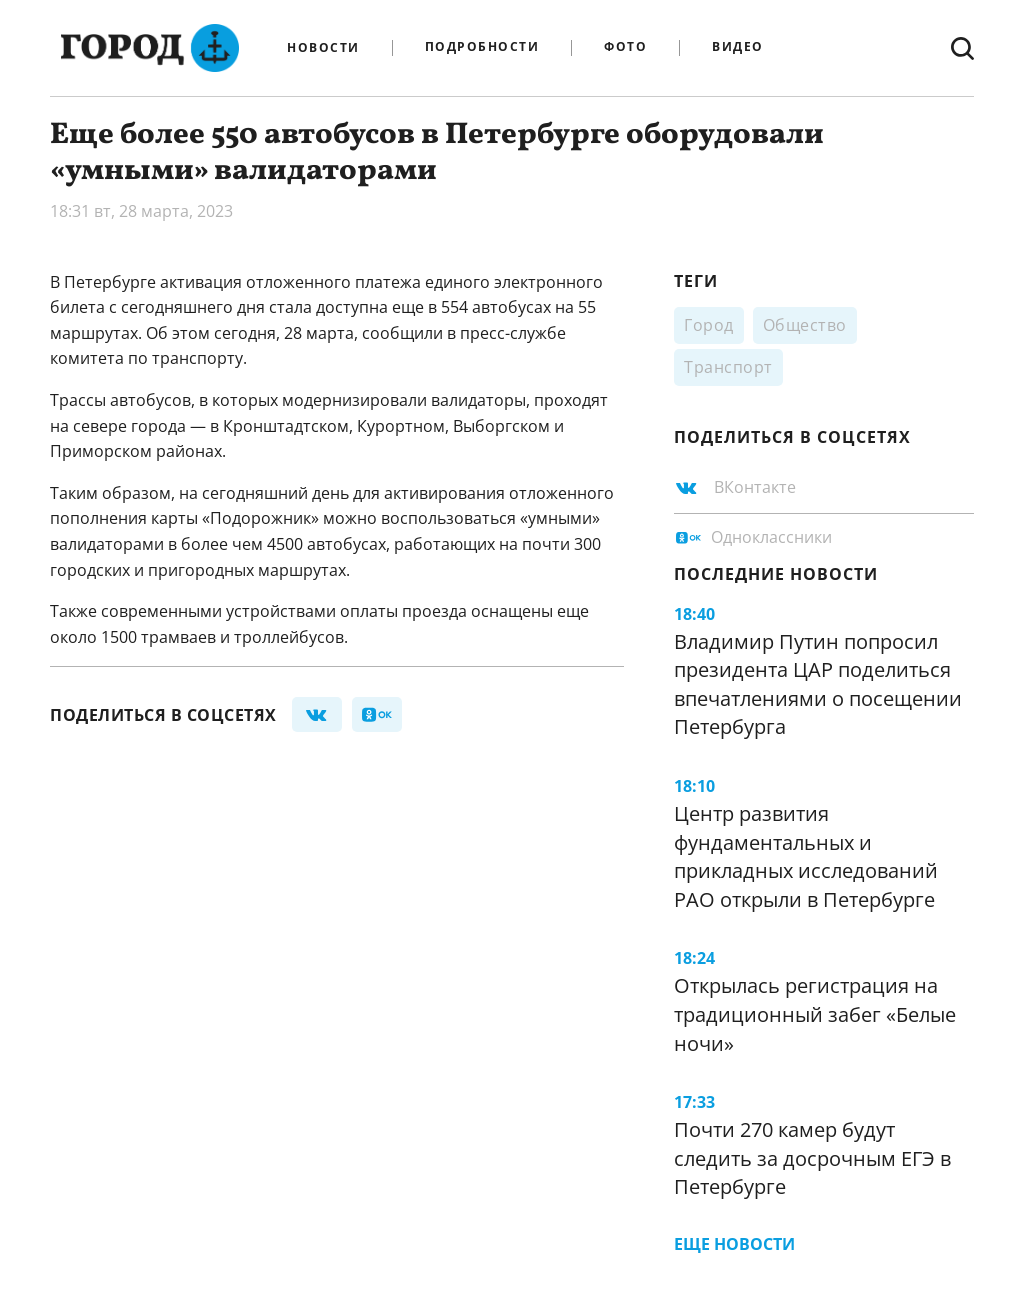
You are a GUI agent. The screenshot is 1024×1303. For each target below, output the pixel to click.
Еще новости (734, 1244)
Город (709, 325)
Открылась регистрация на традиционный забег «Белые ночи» (815, 1014)
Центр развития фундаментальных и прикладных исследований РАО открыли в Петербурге (806, 856)
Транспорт (728, 367)
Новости (323, 48)
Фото (625, 47)
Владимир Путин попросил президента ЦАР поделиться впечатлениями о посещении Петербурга (818, 684)
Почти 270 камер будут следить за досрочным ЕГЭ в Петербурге (812, 1158)
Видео (738, 47)
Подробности (482, 47)
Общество (805, 325)
